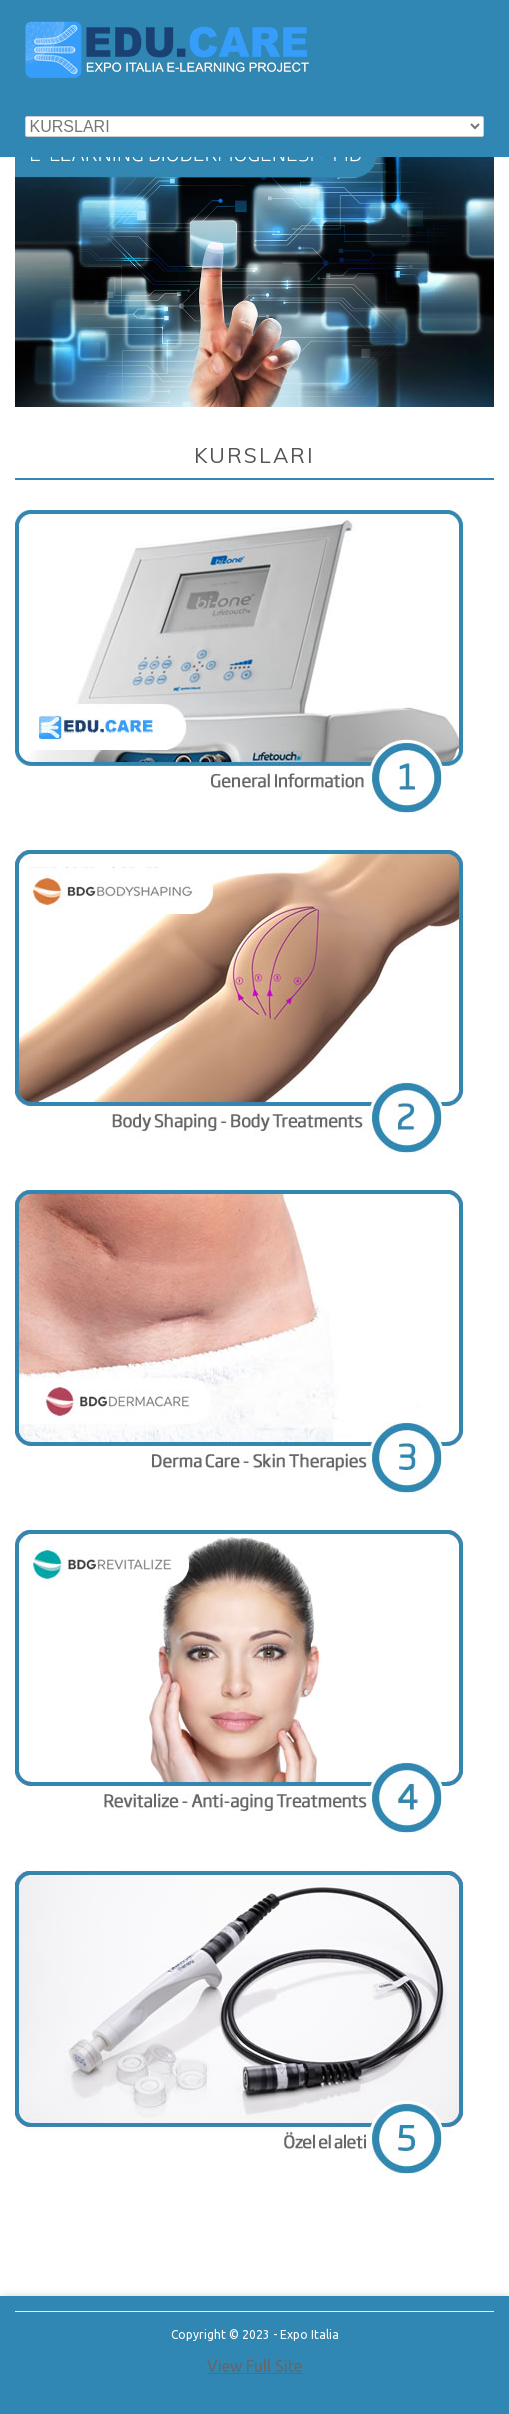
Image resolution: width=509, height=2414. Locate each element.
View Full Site (254, 2366)
